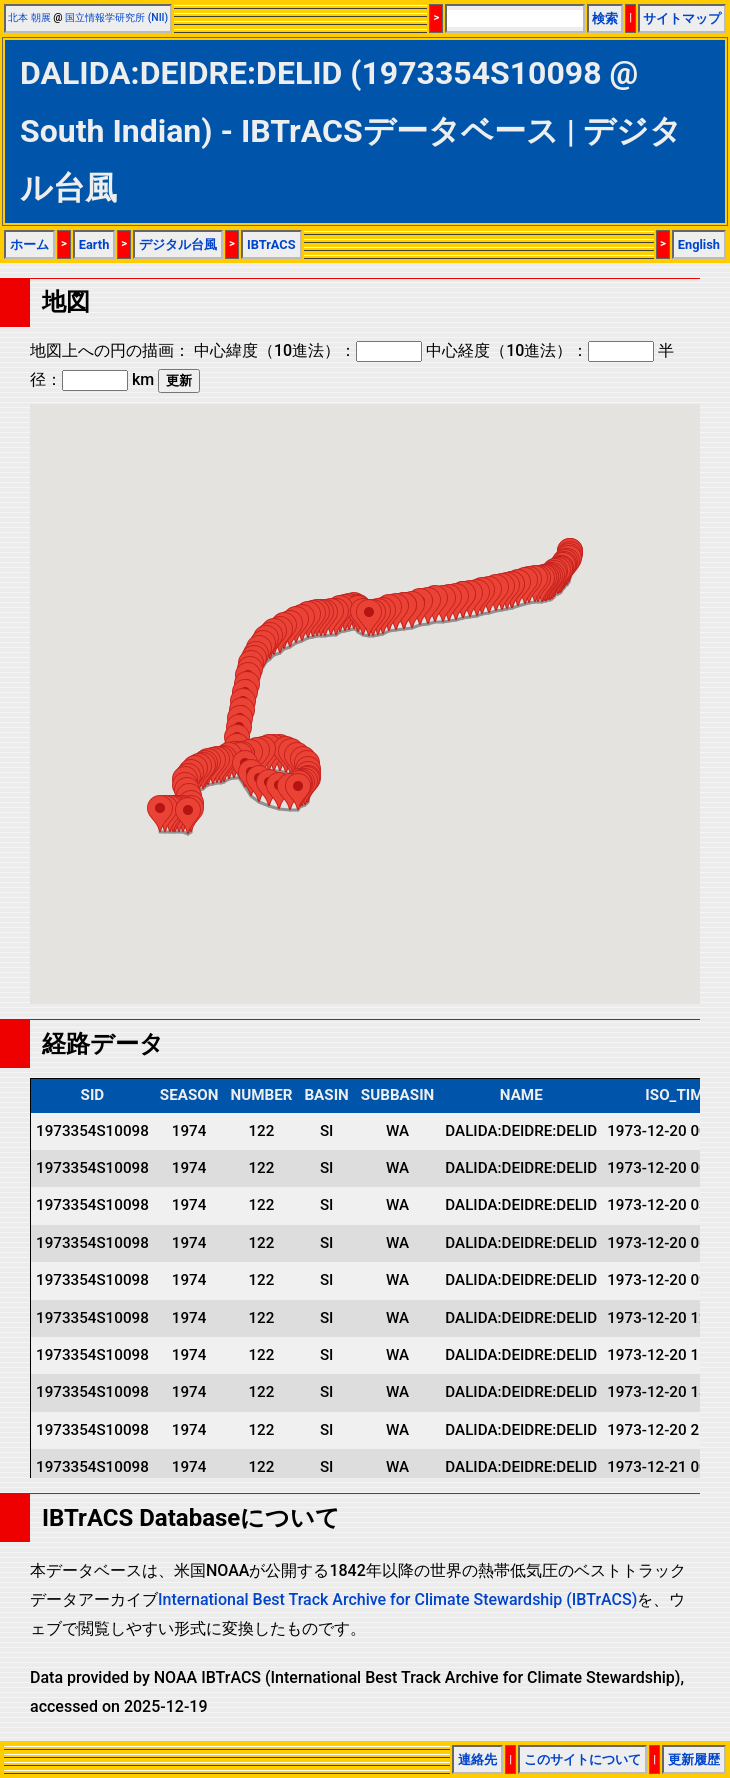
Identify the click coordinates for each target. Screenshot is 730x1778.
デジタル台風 (178, 244)
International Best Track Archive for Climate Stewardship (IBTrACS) (397, 1599)
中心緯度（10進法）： (308, 350)
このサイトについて (582, 1759)
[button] (369, 617)
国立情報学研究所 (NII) (116, 17)
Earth (94, 244)
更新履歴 (694, 1759)
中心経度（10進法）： (540, 350)
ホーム (29, 244)
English (699, 244)
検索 (605, 18)
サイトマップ (682, 18)
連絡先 (477, 1759)
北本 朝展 (29, 17)
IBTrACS (271, 244)
